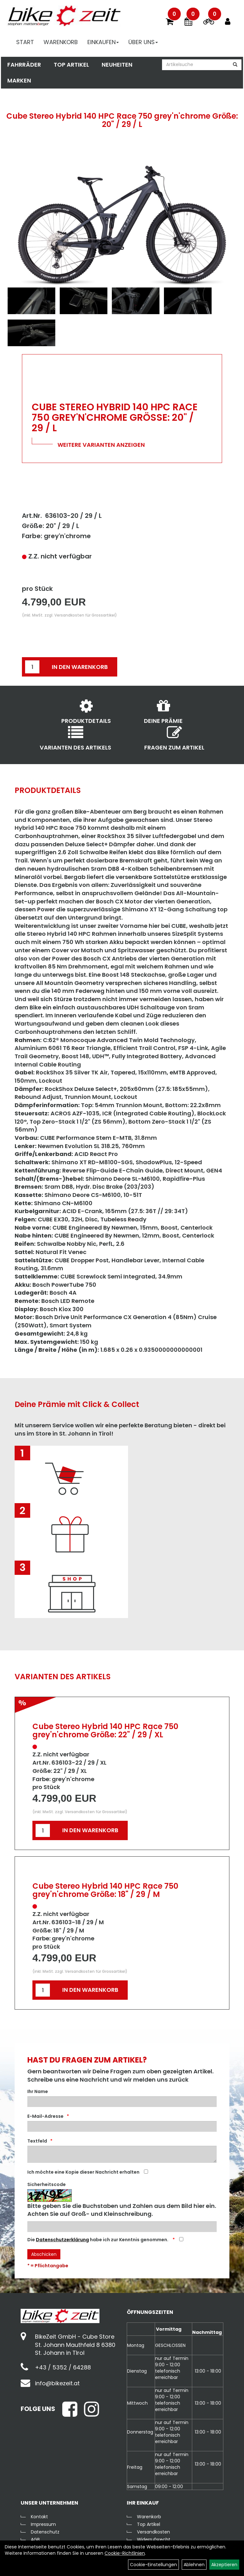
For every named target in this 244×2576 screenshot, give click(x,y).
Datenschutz (45, 2532)
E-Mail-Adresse (45, 2116)
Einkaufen (104, 43)
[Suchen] (236, 66)
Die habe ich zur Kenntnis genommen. (98, 2239)
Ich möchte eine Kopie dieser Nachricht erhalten (83, 2172)
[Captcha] (122, 2226)
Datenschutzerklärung (62, 2239)
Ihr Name (37, 2091)
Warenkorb (61, 43)
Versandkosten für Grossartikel (84, 615)
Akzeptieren (224, 2564)
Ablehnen (194, 2564)
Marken (18, 82)
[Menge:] (32, 666)
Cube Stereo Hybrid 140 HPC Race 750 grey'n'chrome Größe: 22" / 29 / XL (105, 1730)
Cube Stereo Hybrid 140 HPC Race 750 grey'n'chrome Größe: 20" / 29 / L (122, 120)
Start (26, 43)
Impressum (43, 2524)
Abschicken (44, 2254)
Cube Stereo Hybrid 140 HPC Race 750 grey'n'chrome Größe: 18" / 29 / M (105, 1890)
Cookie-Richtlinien (125, 2553)
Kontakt (39, 2516)
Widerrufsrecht (153, 2539)
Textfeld (37, 2141)
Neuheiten (116, 66)
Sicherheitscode (46, 2184)
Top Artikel (70, 66)
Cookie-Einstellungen (153, 2564)
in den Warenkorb (80, 667)
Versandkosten (153, 2532)
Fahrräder (23, 66)
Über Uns (144, 43)
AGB (35, 2539)
